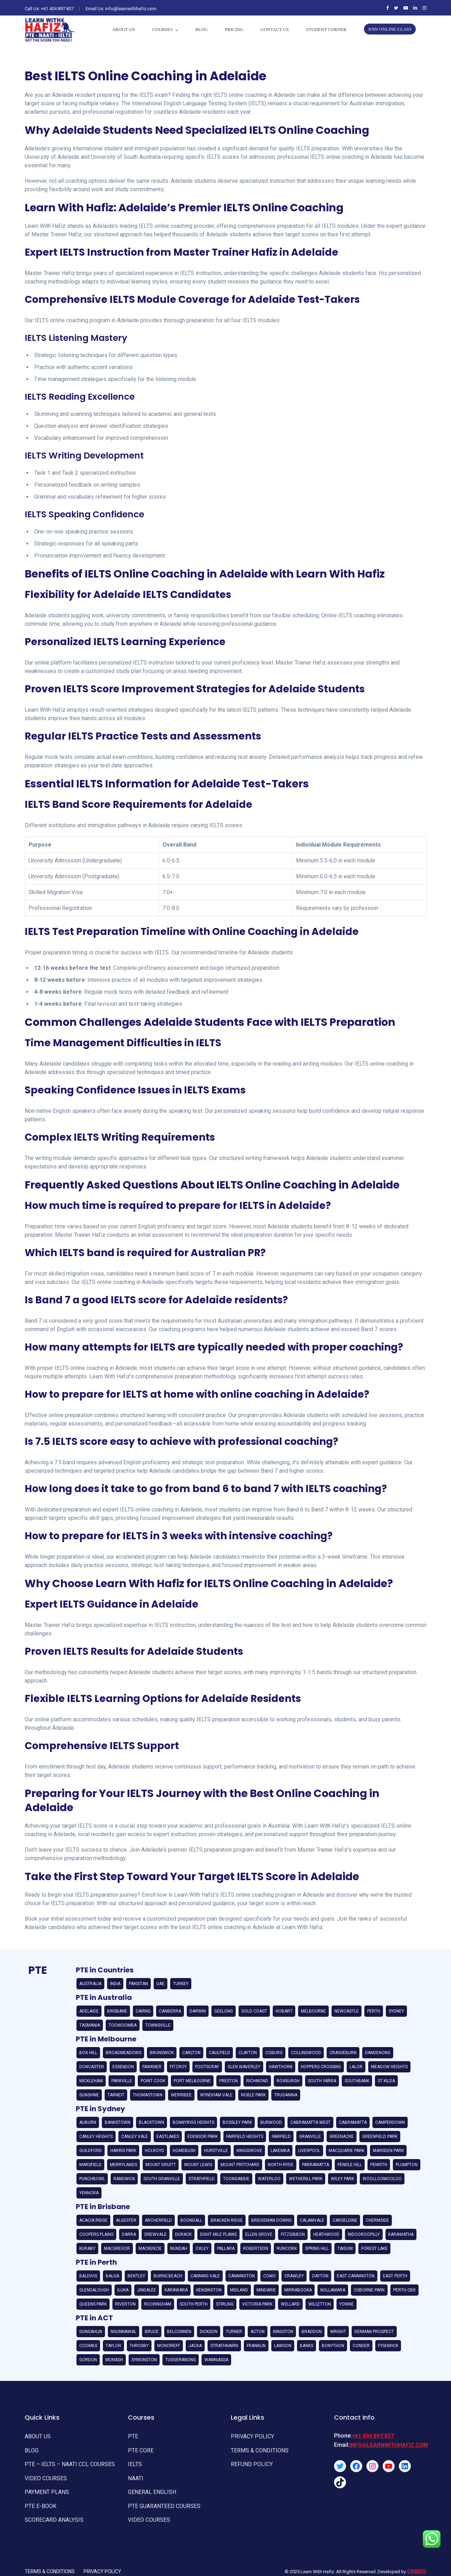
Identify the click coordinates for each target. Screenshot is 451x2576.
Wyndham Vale (216, 2094)
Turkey (181, 1983)
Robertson (255, 2248)
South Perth (194, 2304)
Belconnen (179, 2331)
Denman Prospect (374, 2331)
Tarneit (115, 2094)
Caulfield (219, 2052)
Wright (338, 2331)
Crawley (294, 2276)
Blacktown (151, 2122)
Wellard (290, 2304)
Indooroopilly (364, 2234)
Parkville (121, 2080)
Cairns (143, 2011)
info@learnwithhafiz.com (389, 2445)
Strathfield (202, 2178)
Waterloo (269, 2178)
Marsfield (90, 2164)
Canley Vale (134, 2136)
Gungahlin (90, 2331)
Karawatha (401, 2234)
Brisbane (117, 2011)
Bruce (152, 2331)
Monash (114, 2359)
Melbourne (313, 2011)
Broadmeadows (123, 2052)
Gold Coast (254, 2011)
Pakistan (138, 1983)
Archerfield (158, 2220)
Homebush (184, 2150)
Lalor (356, 2066)
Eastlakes (167, 2136)
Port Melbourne (192, 2080)
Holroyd (154, 2150)
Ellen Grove (258, 2234)
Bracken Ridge (227, 2220)
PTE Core (140, 2448)
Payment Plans (45, 2486)
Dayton (320, 2276)
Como (269, 2276)
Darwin (198, 2011)
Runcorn (287, 2248)
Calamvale (312, 2220)
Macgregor (117, 2248)
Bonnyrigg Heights (193, 2122)
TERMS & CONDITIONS (257, 2448)
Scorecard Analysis (52, 2512)
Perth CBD (404, 2290)
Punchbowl (92, 2178)
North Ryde (281, 2164)
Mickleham (91, 2080)
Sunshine (89, 2094)
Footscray (207, 2066)
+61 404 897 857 (57, 8)
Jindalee (146, 2290)
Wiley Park (342, 2178)
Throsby (139, 2345)
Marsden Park (388, 2150)
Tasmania (89, 2025)
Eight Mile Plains (218, 2234)
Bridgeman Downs (271, 2220)
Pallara (226, 2248)
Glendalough (94, 2290)
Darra (129, 2234)
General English (150, 2486)
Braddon (312, 2331)
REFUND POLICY (249, 2461)
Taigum (345, 2248)
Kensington (209, 2290)
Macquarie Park (346, 2150)
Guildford (90, 2150)
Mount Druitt (161, 2164)
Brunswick (162, 2052)
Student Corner (326, 29)
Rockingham (157, 2304)
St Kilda (386, 2080)
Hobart (284, 2011)
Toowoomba (123, 2025)
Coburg (274, 2052)
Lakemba (280, 2150)
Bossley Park (237, 2122)
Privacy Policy (251, 2436)
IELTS (134, 2461)
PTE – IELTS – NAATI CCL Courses (67, 2461)
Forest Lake (374, 2248)
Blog (201, 29)
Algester (126, 2220)
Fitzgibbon (293, 2234)
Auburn (87, 2122)
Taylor (113, 2345)
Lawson (282, 2345)
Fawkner (151, 2066)
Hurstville (216, 2150)
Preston (228, 2080)
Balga (112, 2276)
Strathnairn (224, 2345)
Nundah (178, 2248)
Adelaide (89, 2011)
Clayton (248, 2052)
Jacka (195, 2345)
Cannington (241, 2276)
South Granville (161, 2178)
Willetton (319, 2304)
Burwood (271, 2122)
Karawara (176, 2290)
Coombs (88, 2345)
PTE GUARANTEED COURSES (161, 2499)
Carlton (191, 2052)
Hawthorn (280, 2066)
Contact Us (275, 29)
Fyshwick (388, 2345)
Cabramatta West (310, 2122)
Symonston (144, 2359)
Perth (373, 2011)
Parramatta (315, 2164)
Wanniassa (216, 2359)
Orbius (416, 2562)
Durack (183, 2234)
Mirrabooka (298, 2290)
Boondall (191, 2220)
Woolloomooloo (382, 2178)
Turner (234, 2331)
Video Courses (44, 2474)
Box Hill (88, 2052)
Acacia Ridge (93, 2220)
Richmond (257, 2080)
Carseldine (345, 2220)
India (115, 1983)
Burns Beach (168, 2276)
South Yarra (322, 2080)
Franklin (256, 2345)
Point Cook (153, 2080)
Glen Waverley (244, 2066)
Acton (258, 2331)
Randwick (124, 2178)
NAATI (135, 2474)
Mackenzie (150, 2248)
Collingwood (306, 2052)
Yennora (89, 2192)
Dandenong (377, 2052)
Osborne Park (369, 2290)
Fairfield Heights (244, 2136)
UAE (160, 1983)
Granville (310, 2136)
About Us (123, 29)
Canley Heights (96, 2136)
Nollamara (332, 2290)
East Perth (395, 2276)
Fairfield (281, 2136)
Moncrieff (168, 2345)
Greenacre (341, 2136)
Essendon (123, 2066)
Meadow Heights (389, 2066)
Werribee (181, 2094)
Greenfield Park (379, 2136)
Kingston (283, 2331)
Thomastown (147, 2094)
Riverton (125, 2304)
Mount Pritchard (240, 2164)
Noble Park (253, 2094)
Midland (239, 2290)
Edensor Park (202, 2136)
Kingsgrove (249, 2150)
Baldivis (88, 2276)
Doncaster (91, 2066)
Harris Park (123, 2150)
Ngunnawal (123, 2331)
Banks (306, 2345)
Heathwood (326, 2234)
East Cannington (356, 2276)
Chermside (377, 2220)
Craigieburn (343, 2052)
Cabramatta (353, 2122)
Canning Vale (205, 2276)
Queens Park (93, 2304)
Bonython (333, 2345)
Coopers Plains (96, 2234)
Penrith (378, 2164)
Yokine (346, 2304)
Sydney (396, 2011)
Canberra (170, 2011)
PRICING (234, 29)
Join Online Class (390, 29)
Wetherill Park (305, 2178)
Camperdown (390, 2122)
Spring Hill (317, 2248)
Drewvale (155, 2234)
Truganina (285, 2094)
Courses (162, 29)
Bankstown (117, 2122)
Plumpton (407, 2164)
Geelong (223, 2011)
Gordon (88, 2359)
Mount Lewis (198, 2164)
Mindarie (266, 2290)
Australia (90, 1983)
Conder (361, 2345)
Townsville (158, 2025)
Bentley (136, 2276)
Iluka (123, 2290)
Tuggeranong (180, 2359)
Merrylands (123, 2164)
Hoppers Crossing (321, 2066)
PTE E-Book (39, 2499)
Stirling (225, 2304)
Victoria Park (257, 2304)
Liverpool (309, 2150)
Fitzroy (178, 2066)
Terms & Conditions (50, 2562)
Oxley (202, 2248)
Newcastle (346, 2011)
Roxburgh (288, 2080)
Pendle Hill (350, 2164)
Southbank (357, 2080)
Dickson (208, 2331)
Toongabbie (236, 2178)
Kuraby (87, 2248)
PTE (132, 2436)
